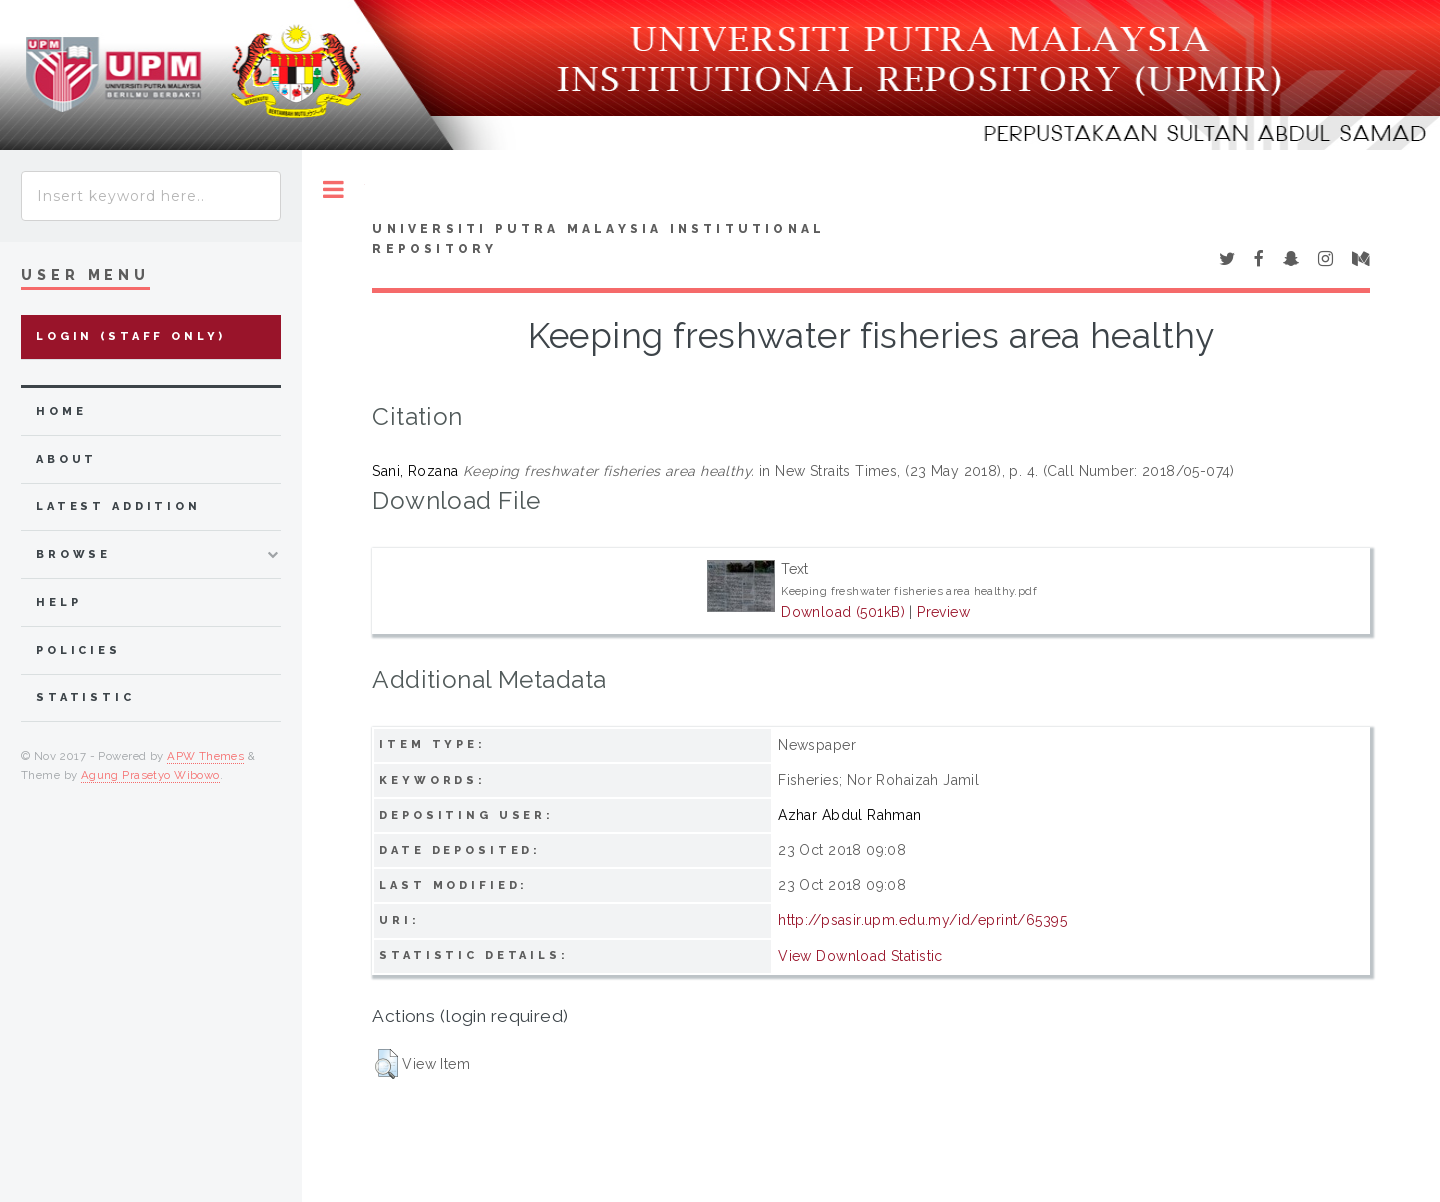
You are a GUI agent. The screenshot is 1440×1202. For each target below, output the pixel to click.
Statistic (85, 697)
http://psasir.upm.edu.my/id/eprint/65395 (922, 920)
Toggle (333, 189)
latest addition (118, 506)
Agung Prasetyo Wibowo (150, 775)
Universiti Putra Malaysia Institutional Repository (598, 239)
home (61, 411)
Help (58, 602)
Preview (943, 612)
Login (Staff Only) (131, 336)
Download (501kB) (843, 612)
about (66, 459)
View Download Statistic (860, 956)
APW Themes (205, 756)
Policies (78, 650)
